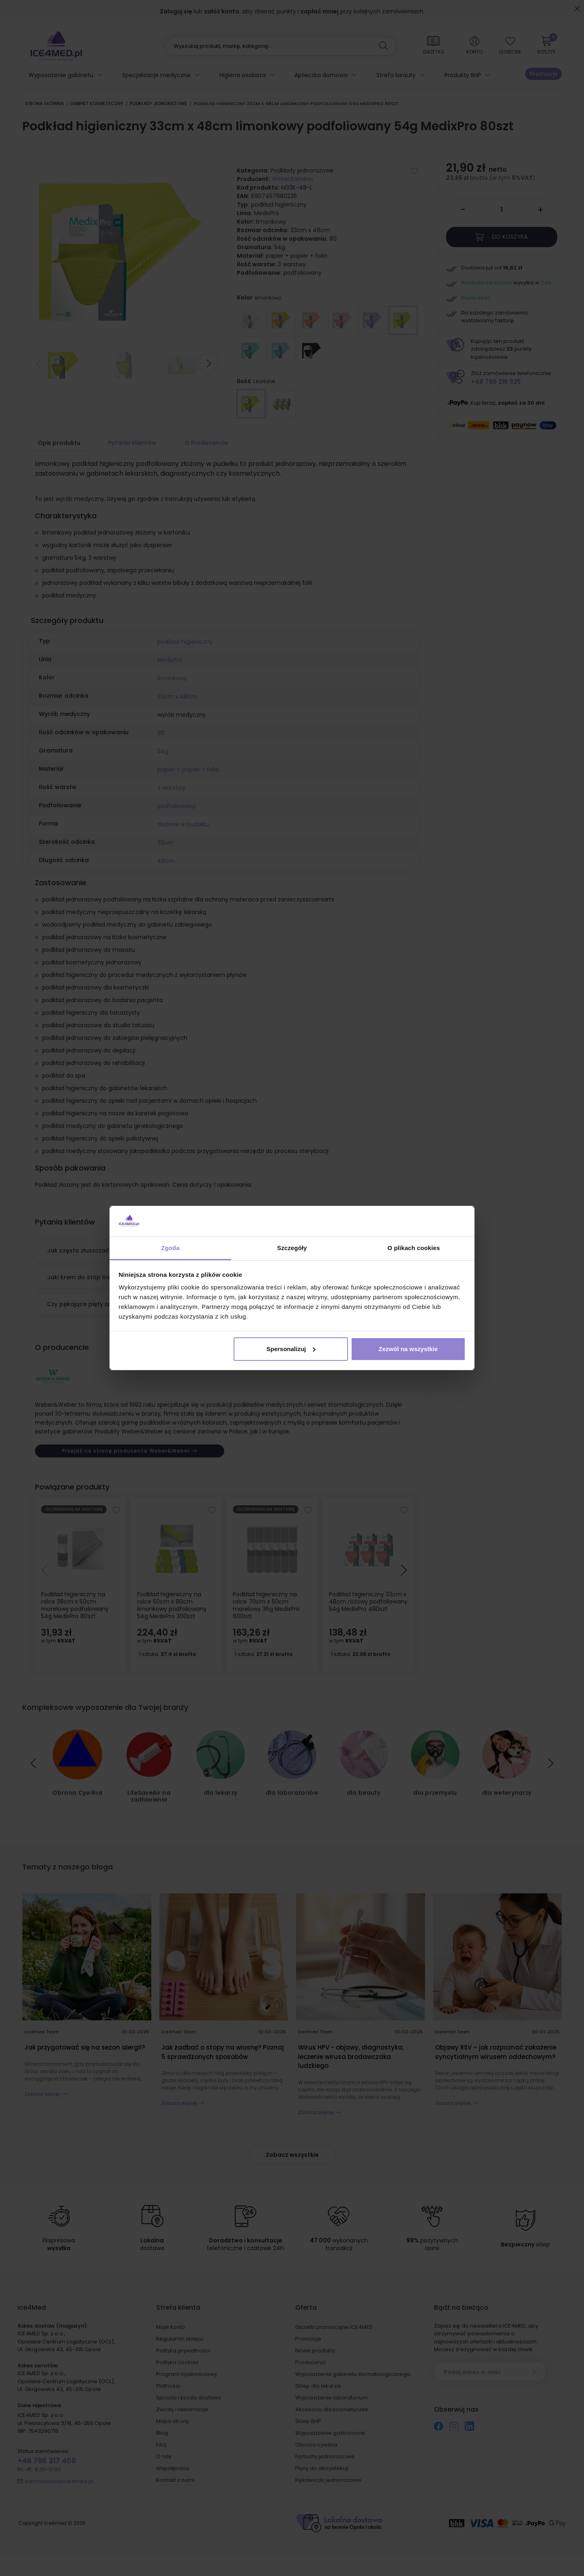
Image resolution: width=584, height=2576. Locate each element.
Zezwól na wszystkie (408, 1348)
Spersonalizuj (291, 1348)
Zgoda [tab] (170, 1247)
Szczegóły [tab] (292, 1247)
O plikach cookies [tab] (413, 1247)
